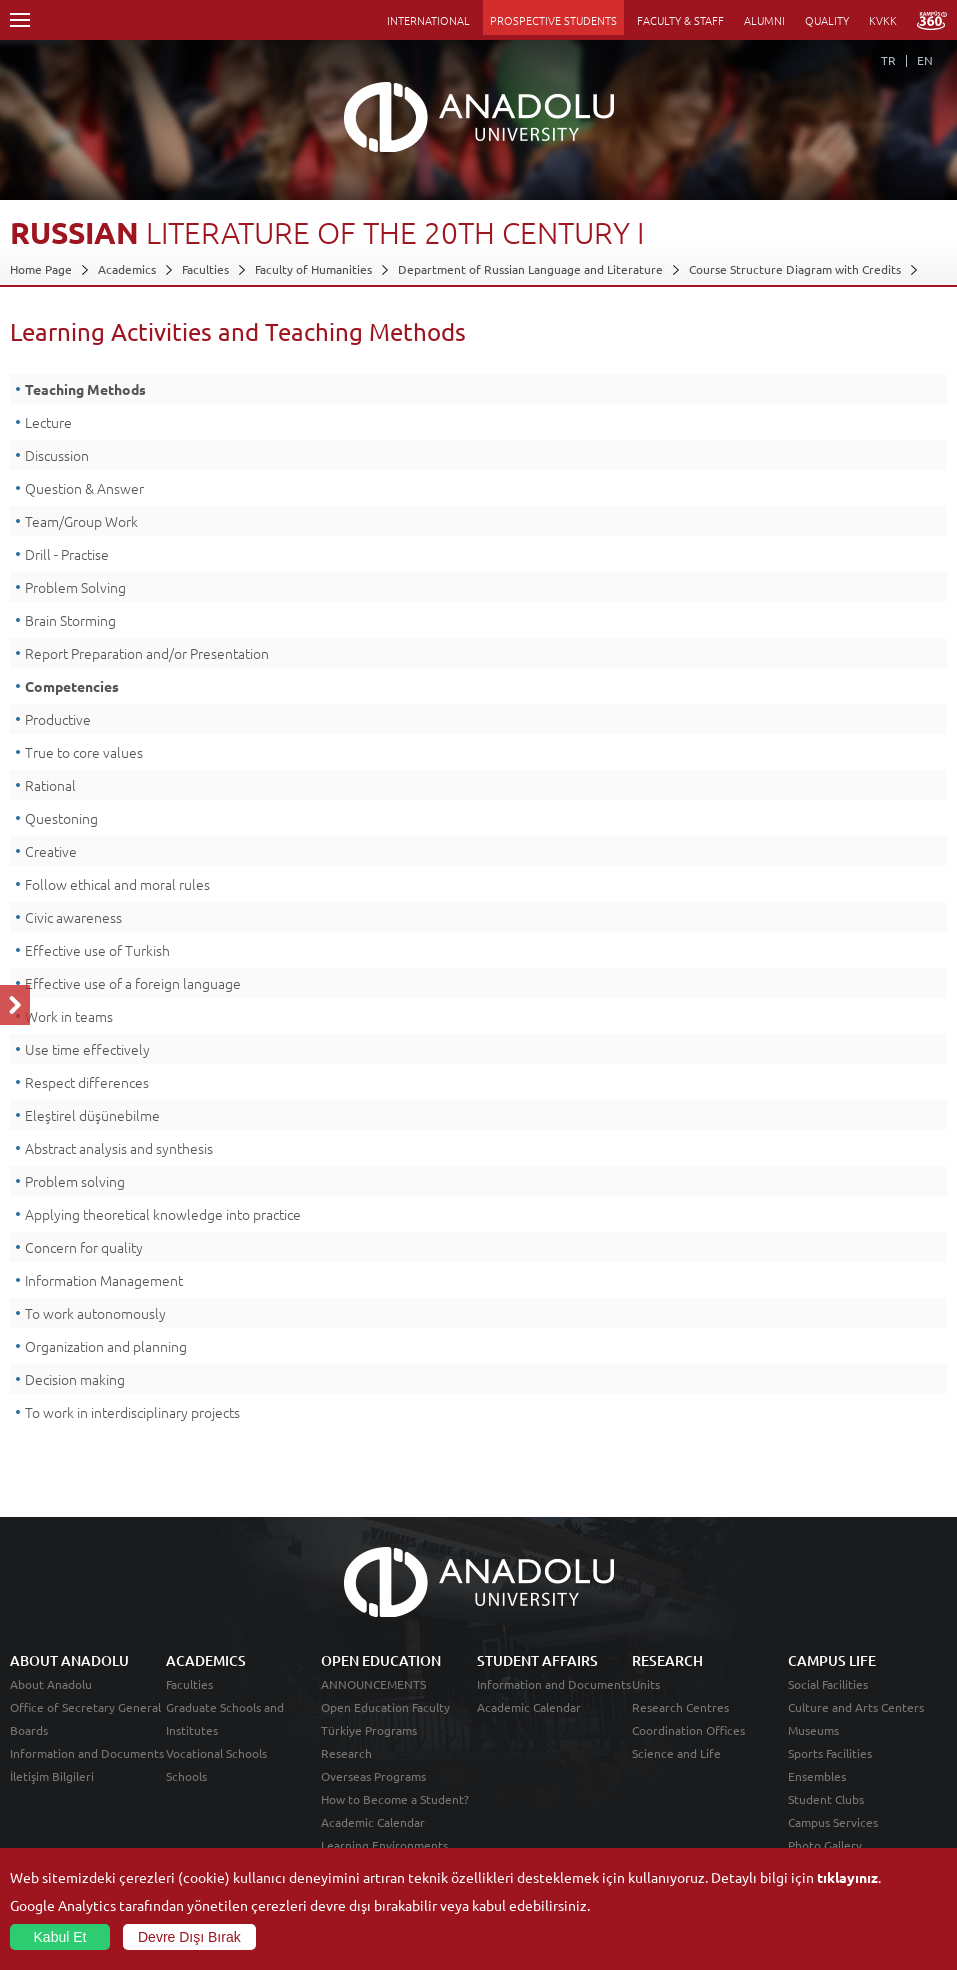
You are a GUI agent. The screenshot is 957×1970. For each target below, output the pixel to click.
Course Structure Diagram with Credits (795, 269)
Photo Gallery (825, 1845)
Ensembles (817, 1776)
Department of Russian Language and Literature (530, 269)
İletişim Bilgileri (52, 1776)
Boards (29, 1730)
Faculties (205, 269)
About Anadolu (51, 1684)
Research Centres (680, 1707)
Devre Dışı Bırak (189, 1937)
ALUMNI (764, 20)
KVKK (883, 20)
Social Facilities (828, 1684)
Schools (186, 1776)
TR (888, 60)
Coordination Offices (688, 1730)
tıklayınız (847, 1877)
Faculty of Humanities (313, 269)
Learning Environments (384, 1845)
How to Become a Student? (395, 1799)
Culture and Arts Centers (856, 1707)
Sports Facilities (830, 1753)
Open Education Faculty (385, 1707)
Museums (813, 1730)
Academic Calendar (373, 1822)
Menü (20, 20)
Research (346, 1753)
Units (646, 1684)
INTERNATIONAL (428, 20)
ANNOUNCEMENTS (373, 1684)
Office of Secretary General (85, 1707)
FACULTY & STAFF (680, 20)
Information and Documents (87, 1753)
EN (925, 60)
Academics (127, 269)
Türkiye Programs (369, 1730)
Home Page (41, 269)
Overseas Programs (373, 1776)
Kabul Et (60, 1937)
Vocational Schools (216, 1753)
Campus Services (833, 1822)
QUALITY (827, 20)
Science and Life (676, 1753)
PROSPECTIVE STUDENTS (553, 20)
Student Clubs (826, 1799)
